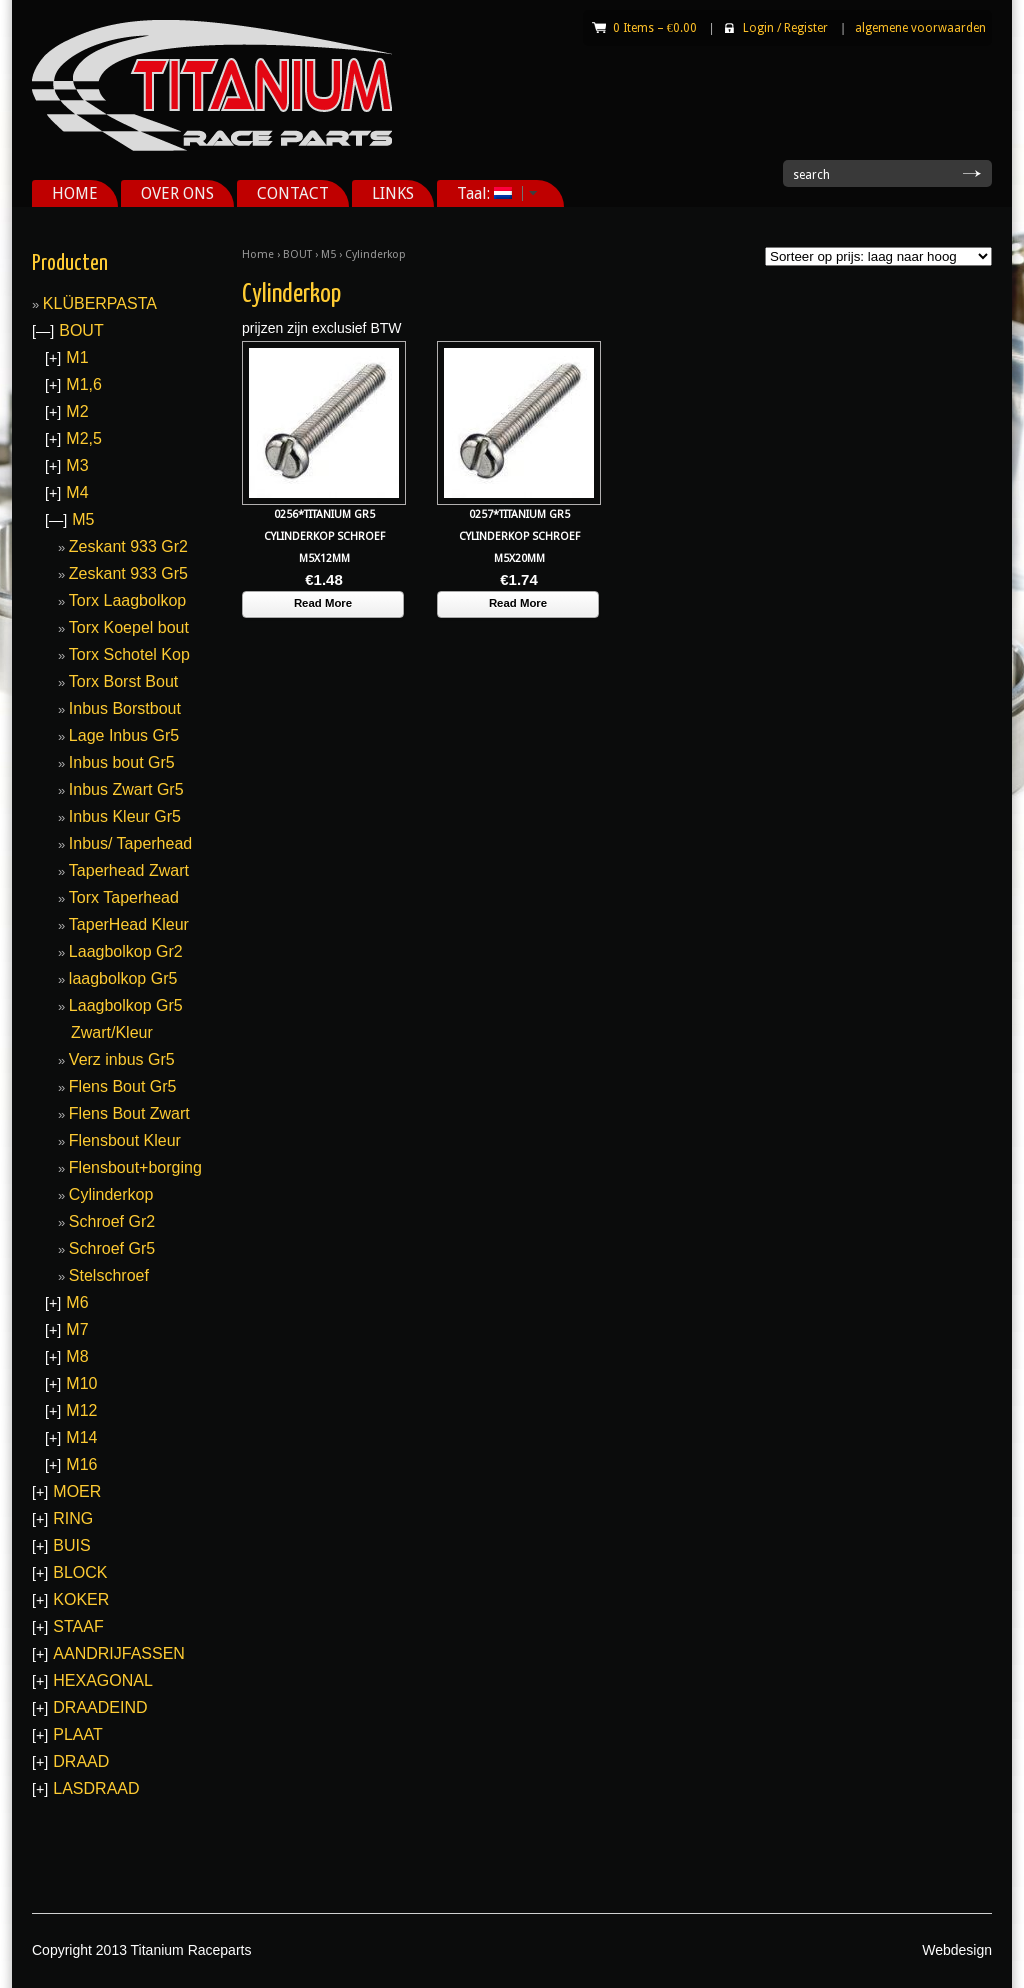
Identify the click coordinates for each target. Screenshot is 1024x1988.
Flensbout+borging (135, 1167)
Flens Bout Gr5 (123, 1086)
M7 (77, 1329)
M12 (81, 1410)
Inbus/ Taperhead (130, 843)
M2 (77, 411)
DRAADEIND (100, 1707)
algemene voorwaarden (920, 28)
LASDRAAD (96, 1788)
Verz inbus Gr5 (122, 1059)
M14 (81, 1437)
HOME (75, 193)
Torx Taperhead (124, 897)
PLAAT (78, 1734)
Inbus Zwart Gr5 (126, 789)
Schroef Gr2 (112, 1221)
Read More (323, 603)
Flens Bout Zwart (129, 1113)
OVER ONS (177, 193)
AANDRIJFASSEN (119, 1653)
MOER (77, 1491)
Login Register (785, 28)
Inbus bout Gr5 (122, 762)
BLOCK (80, 1572)
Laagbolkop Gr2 (126, 951)
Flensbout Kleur (125, 1140)
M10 (81, 1383)
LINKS (393, 193)
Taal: (490, 193)
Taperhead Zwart (129, 870)
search (811, 175)
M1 (77, 357)
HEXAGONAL (103, 1680)
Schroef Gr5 (112, 1248)
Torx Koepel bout (129, 627)
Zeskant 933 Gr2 (128, 546)
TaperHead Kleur (129, 924)
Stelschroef (109, 1275)
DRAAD (81, 1761)
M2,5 (84, 438)
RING (73, 1518)
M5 (328, 254)
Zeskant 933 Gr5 (128, 573)
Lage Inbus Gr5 (124, 735)
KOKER (81, 1599)
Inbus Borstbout (125, 708)
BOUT (297, 254)
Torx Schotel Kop (129, 654)
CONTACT (293, 193)
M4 (77, 492)
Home (258, 254)
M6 (77, 1302)
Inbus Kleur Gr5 (125, 816)
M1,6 (84, 384)
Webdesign (957, 1950)
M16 (81, 1464)
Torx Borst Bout (123, 681)
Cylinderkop (111, 1194)
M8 (77, 1356)
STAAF (78, 1626)
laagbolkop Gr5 (123, 978)
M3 (77, 465)
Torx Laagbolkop (127, 600)
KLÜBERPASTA (100, 303)
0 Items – (655, 28)
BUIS (71, 1545)
